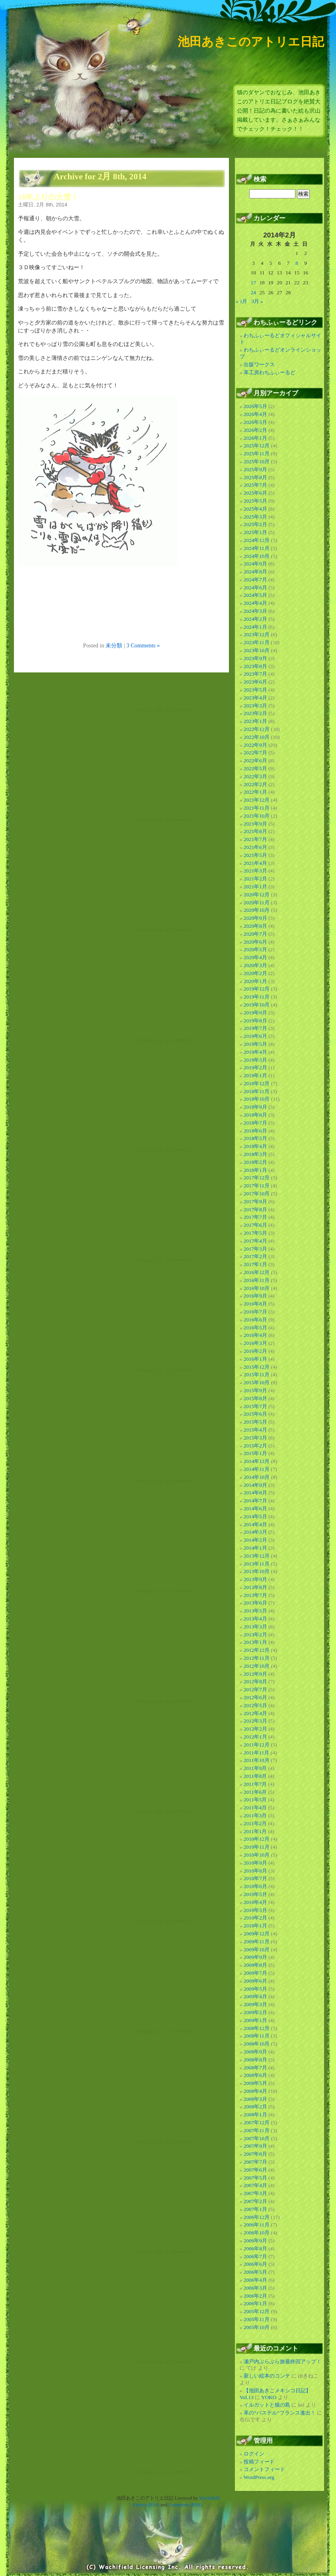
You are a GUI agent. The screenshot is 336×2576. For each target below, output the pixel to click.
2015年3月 (255, 1438)
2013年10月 (257, 1571)
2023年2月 (255, 713)
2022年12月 (257, 729)
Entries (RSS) (146, 2505)
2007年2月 (255, 2201)
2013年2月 (255, 1635)
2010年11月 (257, 1847)
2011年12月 (257, 1745)
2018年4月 (255, 1146)
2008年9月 (255, 2052)
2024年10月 (257, 556)
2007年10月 (257, 2138)
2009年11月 (257, 1942)
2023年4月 (255, 698)
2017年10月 (257, 1194)
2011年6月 (255, 1792)
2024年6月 (255, 588)
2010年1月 (255, 1926)
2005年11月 (257, 2319)
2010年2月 (255, 1918)
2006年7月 (255, 2256)
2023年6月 (255, 682)
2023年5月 (255, 690)
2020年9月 (255, 918)
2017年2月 (255, 1256)
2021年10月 (257, 816)
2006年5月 (255, 2272)
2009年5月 (255, 1989)
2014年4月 (255, 1524)
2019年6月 (255, 1036)
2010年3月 (255, 1910)
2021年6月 (255, 847)
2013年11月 (257, 1564)
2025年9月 (255, 469)
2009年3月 (255, 2004)
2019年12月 (257, 989)
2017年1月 (255, 1264)
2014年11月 (257, 1469)
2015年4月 (255, 1430)
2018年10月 (257, 1099)
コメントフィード (264, 2469)
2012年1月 (255, 1737)
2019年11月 (257, 997)
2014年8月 (255, 1493)
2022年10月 (257, 737)
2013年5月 (255, 1611)
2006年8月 (255, 2249)
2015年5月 (255, 1422)
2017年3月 (255, 1249)
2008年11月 (257, 2036)
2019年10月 (257, 1005)
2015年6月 (255, 1414)
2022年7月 (255, 753)
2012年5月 (255, 1705)
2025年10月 (257, 461)
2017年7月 (255, 1217)
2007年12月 (257, 2122)
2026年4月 (255, 414)
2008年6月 (255, 2075)
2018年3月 (255, 1154)
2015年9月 (255, 1390)
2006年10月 (257, 2233)
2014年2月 (255, 1540)
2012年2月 (255, 1729)
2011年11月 (257, 1753)
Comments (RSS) (185, 2505)
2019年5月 (255, 1044)
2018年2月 (255, 1162)
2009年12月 (257, 1934)
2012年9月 (255, 1674)
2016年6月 (255, 1320)
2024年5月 (255, 595)
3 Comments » (143, 645)
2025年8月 (255, 477)
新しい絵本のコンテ (267, 2376)
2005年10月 (257, 2327)
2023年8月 (255, 666)
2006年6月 (255, 2264)
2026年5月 (255, 406)
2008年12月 (257, 2028)
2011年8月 (255, 1776)
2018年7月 (255, 1123)
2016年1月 (255, 1359)
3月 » (257, 301)
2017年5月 (255, 1233)
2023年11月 (257, 642)
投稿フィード (259, 2462)
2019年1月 (255, 1075)
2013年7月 (255, 1595)
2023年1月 (255, 721)
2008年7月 (255, 2068)
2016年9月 (255, 1296)
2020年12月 (257, 895)
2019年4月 (255, 1052)
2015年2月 (255, 1446)
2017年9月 (255, 1201)
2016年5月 (255, 1328)
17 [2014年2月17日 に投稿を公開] (253, 283)
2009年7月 (255, 1973)
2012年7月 (255, 1689)
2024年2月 (255, 619)
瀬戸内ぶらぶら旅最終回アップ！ (282, 2361)
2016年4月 (255, 1335)
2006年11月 (257, 2225)
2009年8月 (255, 1965)
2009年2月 (255, 2012)
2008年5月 (255, 2083)
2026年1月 (255, 438)
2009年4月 (255, 1996)
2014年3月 (255, 1532)
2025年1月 (255, 532)
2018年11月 (257, 1091)
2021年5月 (255, 855)
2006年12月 (257, 2217)
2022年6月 (255, 760)
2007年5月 (255, 2178)
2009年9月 (255, 1957)
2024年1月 (255, 627)
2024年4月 (255, 603)
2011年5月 (255, 1800)
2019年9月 (255, 1013)
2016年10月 (257, 1288)
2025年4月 (255, 509)
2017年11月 (257, 1186)
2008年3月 (255, 2099)
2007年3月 (255, 2193)
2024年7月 (255, 580)
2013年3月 (255, 1627)
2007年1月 (255, 2209)
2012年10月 (257, 1666)
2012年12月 (257, 1650)
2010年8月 (255, 1871)
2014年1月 (255, 1548)
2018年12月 (257, 1083)
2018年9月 (255, 1107)
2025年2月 (255, 524)
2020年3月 (255, 965)
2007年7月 (255, 2162)
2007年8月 (255, 2154)
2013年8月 (255, 1587)
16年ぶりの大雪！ (48, 197)
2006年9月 (255, 2241)
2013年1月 (255, 1642)
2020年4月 (255, 957)
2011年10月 (257, 1760)
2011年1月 (255, 1831)
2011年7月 (255, 1784)
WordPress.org (259, 2477)
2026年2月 (255, 430)
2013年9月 (255, 1579)
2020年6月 (255, 942)
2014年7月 (255, 1501)
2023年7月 (255, 674)
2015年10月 (257, 1382)
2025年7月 (255, 485)
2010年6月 (255, 1886)
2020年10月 (257, 910)
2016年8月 (255, 1304)
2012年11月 (257, 1658)
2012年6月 (255, 1697)
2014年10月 (257, 1477)
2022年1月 (255, 792)
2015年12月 (257, 1367)
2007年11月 (257, 2130)
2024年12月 (257, 540)
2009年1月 (255, 2020)
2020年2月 (255, 973)
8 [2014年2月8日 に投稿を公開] (296, 263)
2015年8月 (255, 1398)
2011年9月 (255, 1768)
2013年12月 (257, 1556)
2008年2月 (255, 2107)
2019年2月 (255, 1067)
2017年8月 (255, 1209)
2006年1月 (255, 2303)
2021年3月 (255, 871)
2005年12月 (257, 2311)
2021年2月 (255, 879)
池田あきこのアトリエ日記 (251, 41)
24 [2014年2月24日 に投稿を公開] (253, 292)
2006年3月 (255, 2288)
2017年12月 (257, 1178)
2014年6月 (255, 1508)
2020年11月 (257, 902)
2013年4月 (255, 1619)
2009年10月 (257, 1949)
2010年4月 (255, 1902)
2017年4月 (255, 1241)
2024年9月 (255, 564)
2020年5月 (255, 949)
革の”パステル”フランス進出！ (280, 2413)
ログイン (254, 2454)
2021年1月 (255, 887)
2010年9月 (255, 1863)
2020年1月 (255, 981)
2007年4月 (255, 2185)
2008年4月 (255, 2091)
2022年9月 (255, 745)
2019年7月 (255, 1028)
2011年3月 (255, 1815)
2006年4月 (255, 2280)
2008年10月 (257, 2044)
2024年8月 (255, 572)
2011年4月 (255, 1808)
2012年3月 (255, 1721)
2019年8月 (255, 1021)
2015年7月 (255, 1406)
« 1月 (241, 301)
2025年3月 (255, 517)
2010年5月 (255, 1894)
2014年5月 (255, 1516)
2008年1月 (255, 2115)
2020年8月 (255, 926)
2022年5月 (255, 768)
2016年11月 (257, 1280)
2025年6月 (255, 493)
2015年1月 (255, 1453)
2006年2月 (255, 2296)
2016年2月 (255, 1351)
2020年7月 (255, 934)
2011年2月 (255, 1823)
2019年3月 (255, 1060)
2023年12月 (257, 634)
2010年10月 (257, 1855)
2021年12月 (257, 800)
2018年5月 (255, 1138)
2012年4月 (255, 1713)
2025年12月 (257, 446)
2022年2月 (255, 784)
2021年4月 (255, 863)
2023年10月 (257, 650)
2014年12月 (257, 1461)
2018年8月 (255, 1115)
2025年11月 (257, 454)
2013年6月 (255, 1603)
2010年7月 (255, 1878)
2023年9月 (255, 658)
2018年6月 (255, 1131)
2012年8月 (255, 1681)
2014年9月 (255, 1485)
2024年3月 (255, 611)
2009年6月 (255, 1981)
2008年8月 (255, 2060)
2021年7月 (255, 839)
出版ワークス (259, 364)
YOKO (268, 2397)
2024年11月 (257, 548)
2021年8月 (255, 831)
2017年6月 (255, 1225)
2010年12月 (257, 1839)
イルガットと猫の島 (267, 2405)
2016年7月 (255, 1312)
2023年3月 (255, 706)
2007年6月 (255, 2170)
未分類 (113, 645)
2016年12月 (257, 1272)
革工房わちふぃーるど (269, 372)
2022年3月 (255, 776)
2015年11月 (257, 1374)
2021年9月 (255, 824)
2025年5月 (255, 501)
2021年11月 (257, 808)
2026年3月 (255, 422)
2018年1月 (255, 1170)
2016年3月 (255, 1343)
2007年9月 (255, 2146)
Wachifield (209, 2498)
